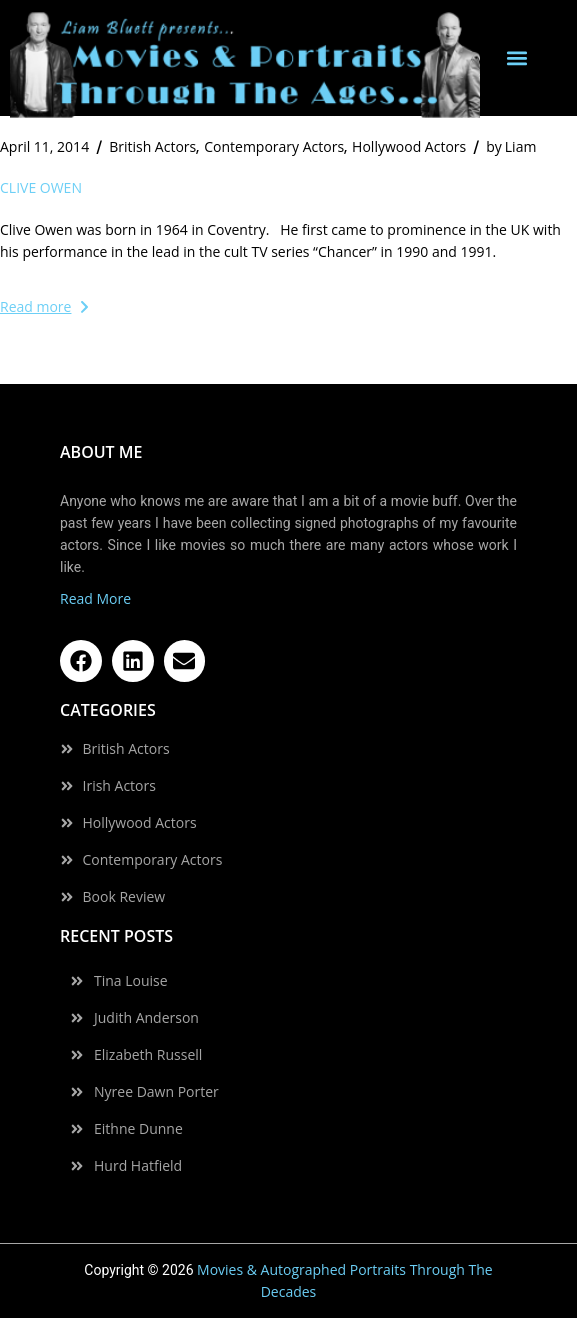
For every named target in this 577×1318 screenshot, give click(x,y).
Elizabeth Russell (148, 1055)
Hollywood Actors (409, 146)
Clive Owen (41, 187)
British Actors (152, 146)
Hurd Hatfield (138, 1166)
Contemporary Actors (274, 146)
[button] (516, 58)
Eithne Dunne (138, 1129)
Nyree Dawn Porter (156, 1092)
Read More (95, 598)
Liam (511, 147)
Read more (44, 306)
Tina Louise (131, 981)
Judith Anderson (146, 1018)
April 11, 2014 (44, 146)
